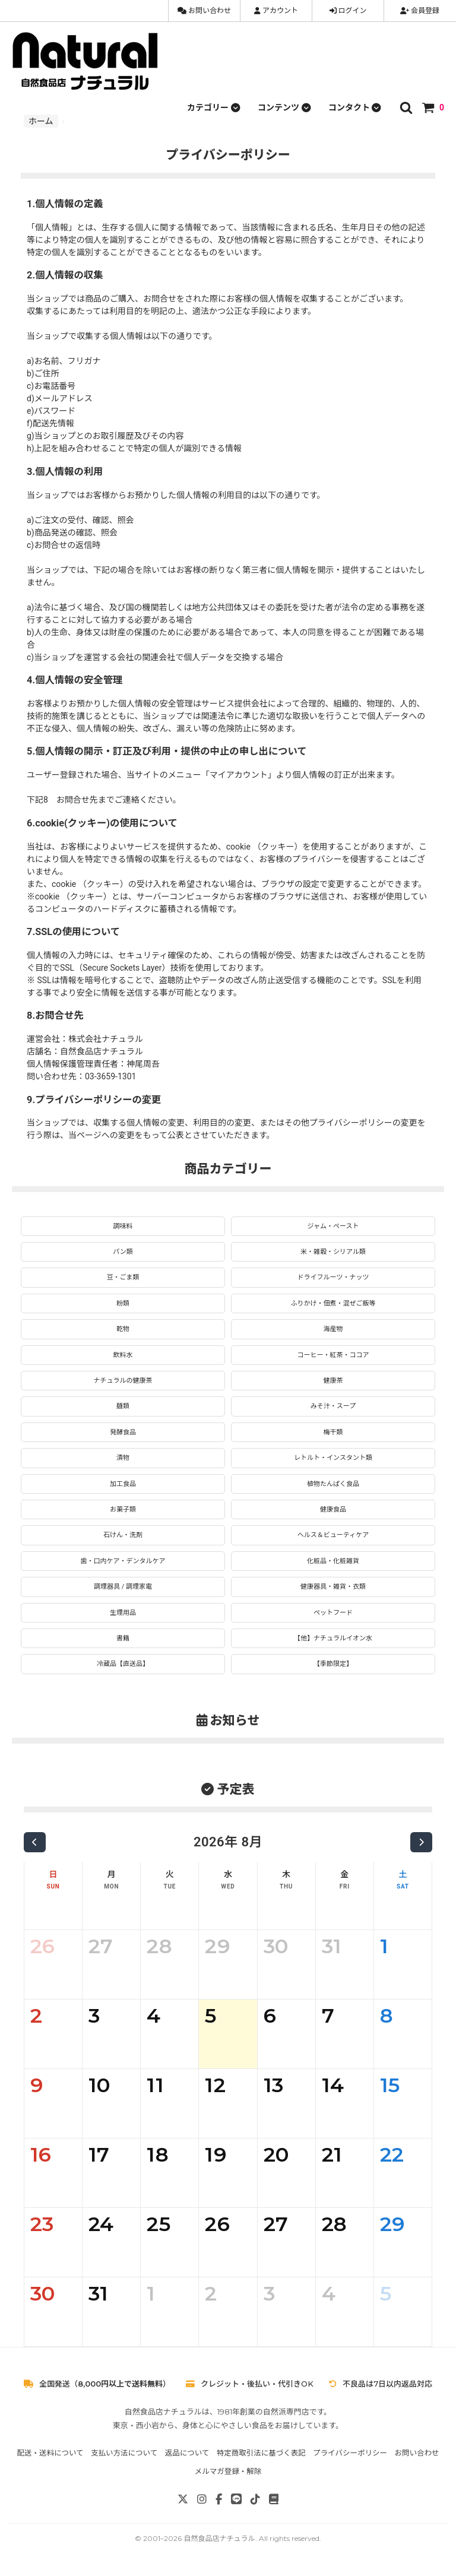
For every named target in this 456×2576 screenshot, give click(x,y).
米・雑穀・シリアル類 (333, 1252)
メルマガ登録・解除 (228, 2471)
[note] (273, 2499)
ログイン (348, 11)
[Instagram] (202, 2499)
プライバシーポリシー (350, 2452)
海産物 (333, 1329)
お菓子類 (123, 1509)
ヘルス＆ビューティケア (333, 1535)
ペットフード (333, 1613)
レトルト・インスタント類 (333, 1458)
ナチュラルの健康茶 (123, 1380)
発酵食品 (123, 1432)
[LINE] (236, 2499)
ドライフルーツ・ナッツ (333, 1277)
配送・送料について (50, 2452)
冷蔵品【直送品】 (123, 1664)
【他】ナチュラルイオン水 (333, 1638)
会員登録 (419, 11)
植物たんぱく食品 (333, 1484)
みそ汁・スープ (333, 1406)
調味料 (123, 1226)
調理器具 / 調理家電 (123, 1586)
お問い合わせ (204, 11)
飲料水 (123, 1355)
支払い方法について (124, 2452)
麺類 (122, 1406)
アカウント (276, 11)
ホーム (40, 121)
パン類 (123, 1252)
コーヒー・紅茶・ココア (333, 1355)
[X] (183, 2499)
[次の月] (421, 1842)
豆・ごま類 (123, 1277)
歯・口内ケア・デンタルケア (123, 1561)
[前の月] (35, 1842)
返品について (187, 2452)
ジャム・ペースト (333, 1226)
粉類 (122, 1303)
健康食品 (333, 1509)
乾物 (122, 1329)
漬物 (122, 1458)
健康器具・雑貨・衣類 (333, 1586)
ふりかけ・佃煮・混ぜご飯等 (333, 1303)
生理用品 (123, 1613)
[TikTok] (255, 2499)
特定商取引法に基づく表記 (261, 2452)
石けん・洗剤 (122, 1535)
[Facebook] (219, 2499)
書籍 (122, 1638)
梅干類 (333, 1432)
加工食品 (123, 1484)
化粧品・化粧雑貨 (333, 1561)
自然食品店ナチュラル (219, 2538)
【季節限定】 (333, 1664)
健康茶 (333, 1380)
